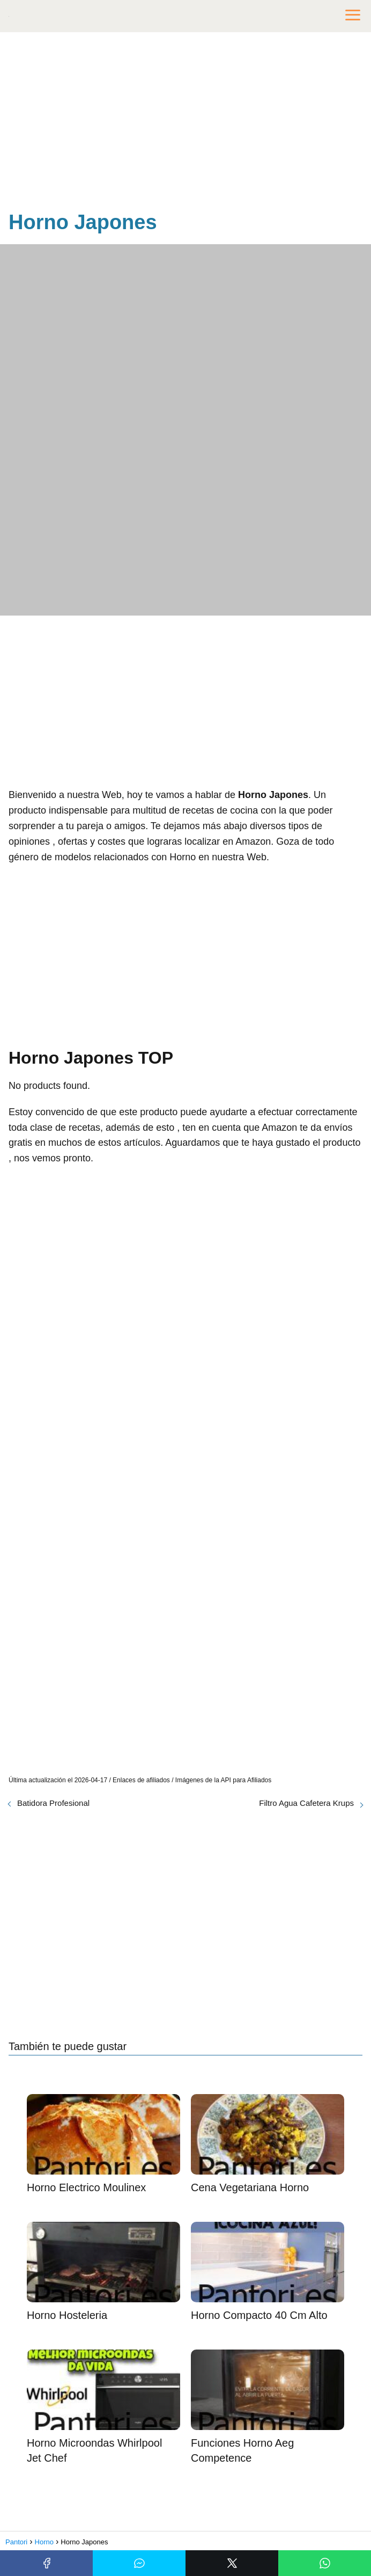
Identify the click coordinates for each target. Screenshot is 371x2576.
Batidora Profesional (53, 1802)
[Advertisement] (185, 123)
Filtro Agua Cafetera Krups (306, 1802)
